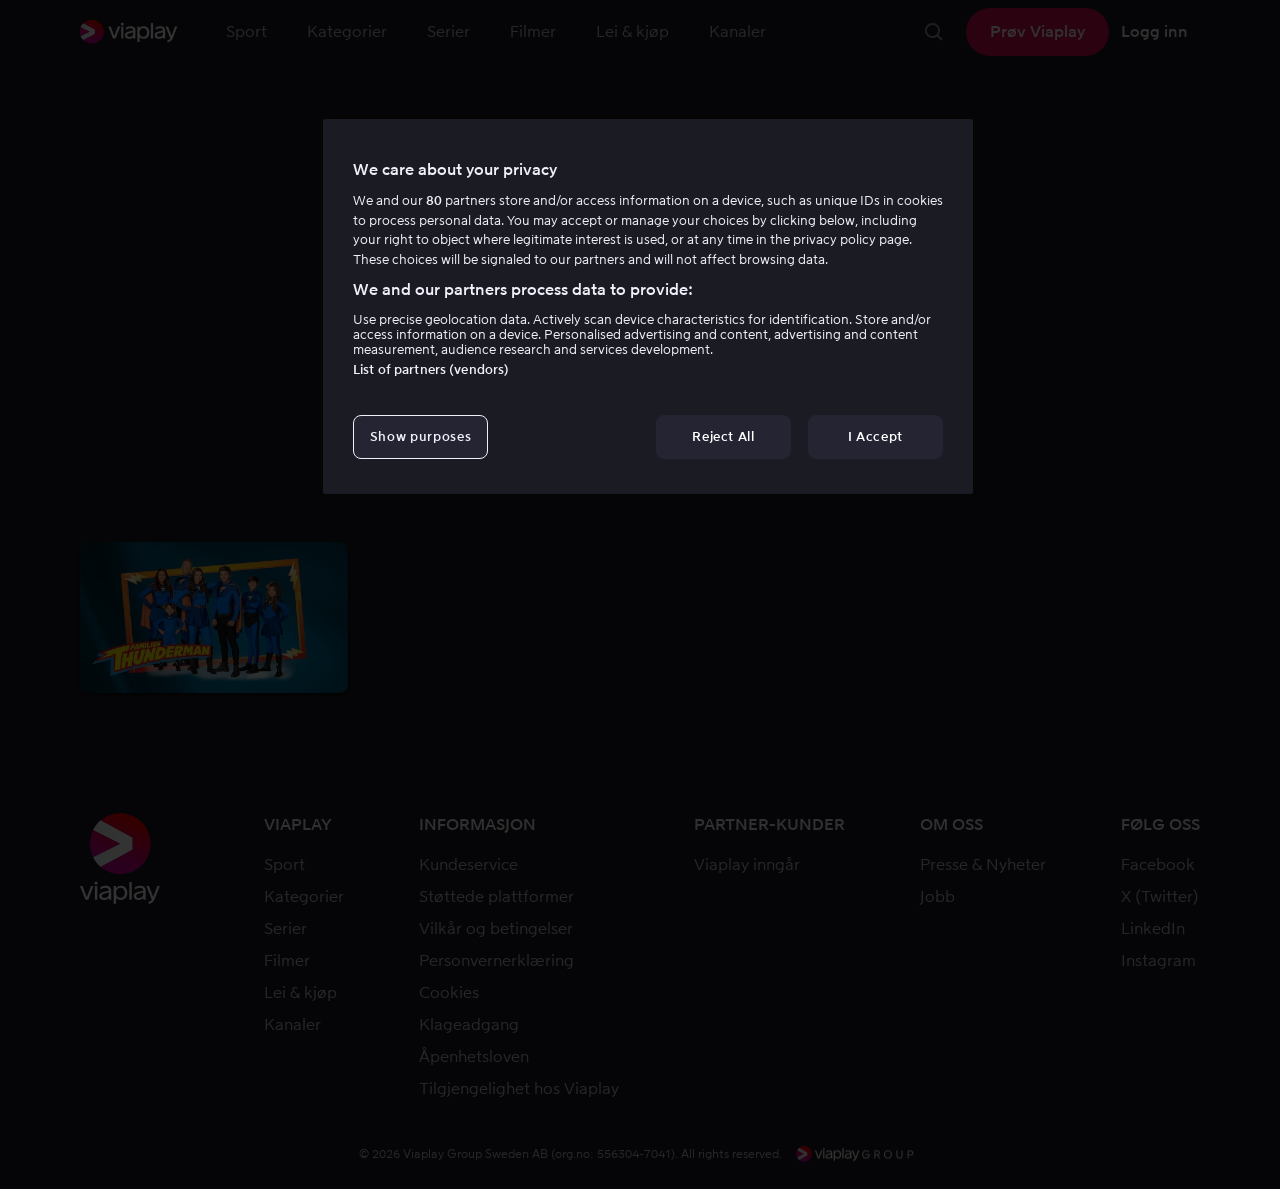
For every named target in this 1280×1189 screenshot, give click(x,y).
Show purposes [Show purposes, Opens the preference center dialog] (420, 436)
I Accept (875, 436)
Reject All (723, 436)
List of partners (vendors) (431, 369)
